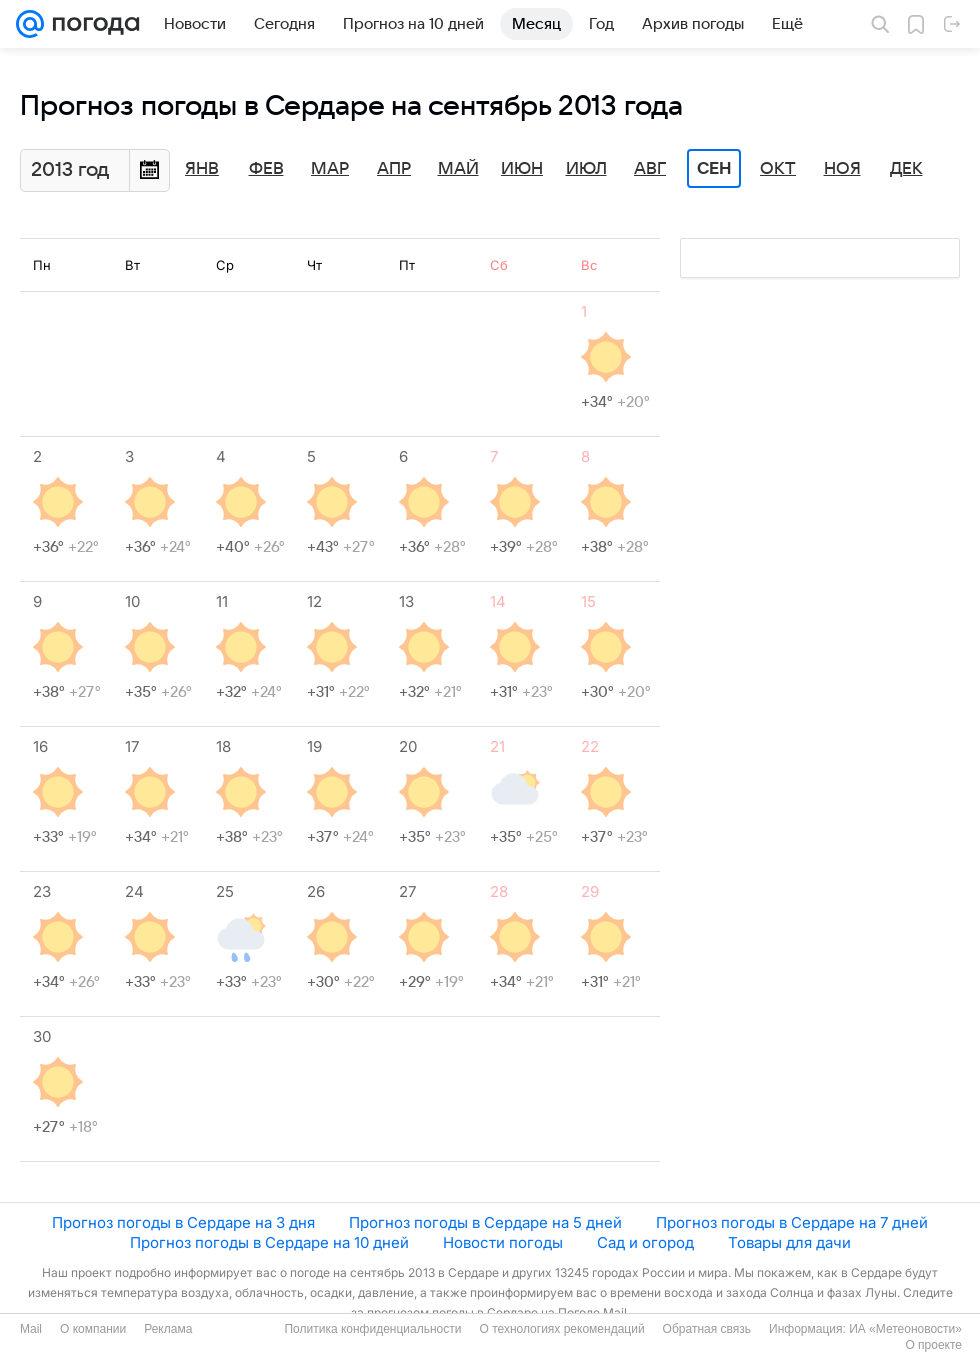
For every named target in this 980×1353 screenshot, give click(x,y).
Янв (202, 169)
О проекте (933, 1345)
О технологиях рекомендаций (561, 1329)
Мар (330, 169)
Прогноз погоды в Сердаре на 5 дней (485, 1222)
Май (458, 169)
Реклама (168, 1329)
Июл (586, 169)
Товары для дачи (789, 1242)
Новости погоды (503, 1242)
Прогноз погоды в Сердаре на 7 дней (792, 1222)
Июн (522, 169)
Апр (394, 169)
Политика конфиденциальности (372, 1329)
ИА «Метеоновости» (905, 1329)
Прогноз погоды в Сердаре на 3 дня (183, 1222)
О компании (93, 1329)
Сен (714, 169)
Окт (778, 169)
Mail (31, 1329)
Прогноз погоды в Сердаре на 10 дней (269, 1242)
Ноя (842, 169)
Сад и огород (645, 1242)
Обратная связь (707, 1329)
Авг (650, 169)
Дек (906, 169)
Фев (266, 169)
